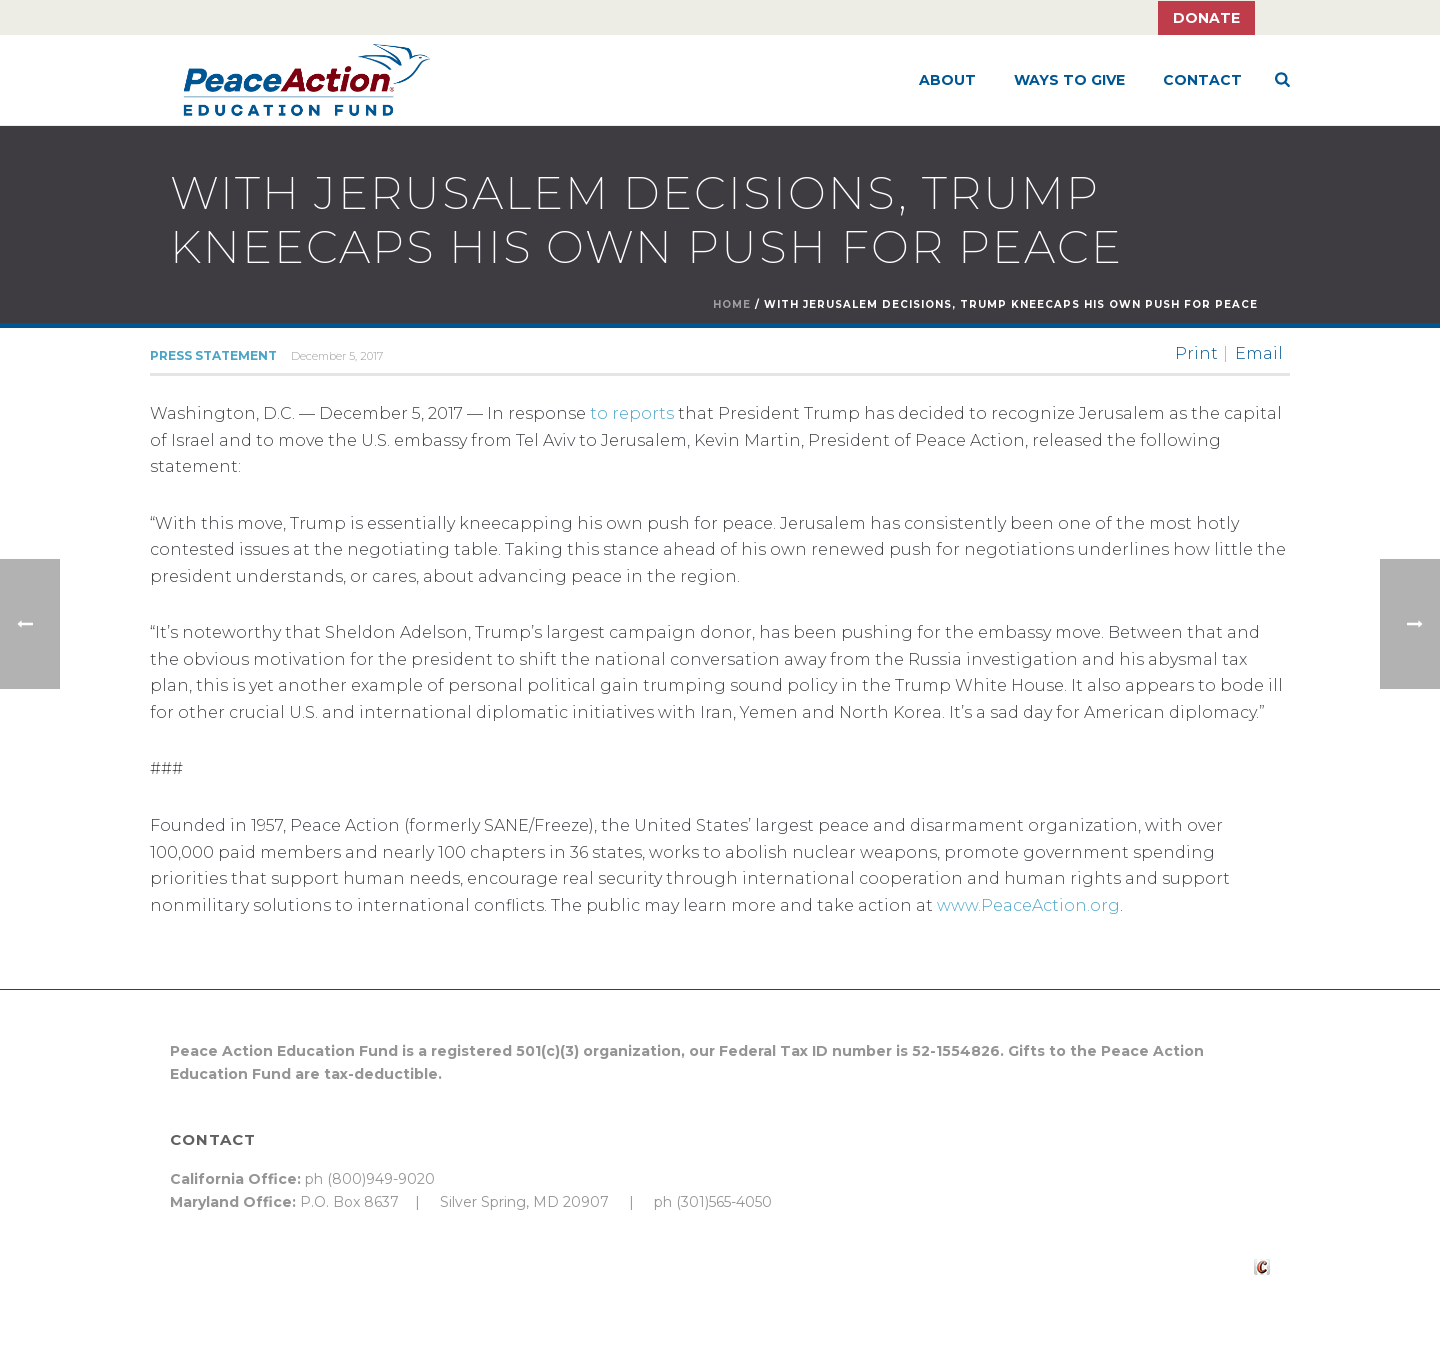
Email (1259, 354)
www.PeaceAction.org (1028, 905)
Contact (1202, 80)
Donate (1206, 18)
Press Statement (213, 355)
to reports (632, 413)
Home (732, 304)
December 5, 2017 (337, 356)
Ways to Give (1069, 80)
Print (1196, 354)
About (947, 80)
